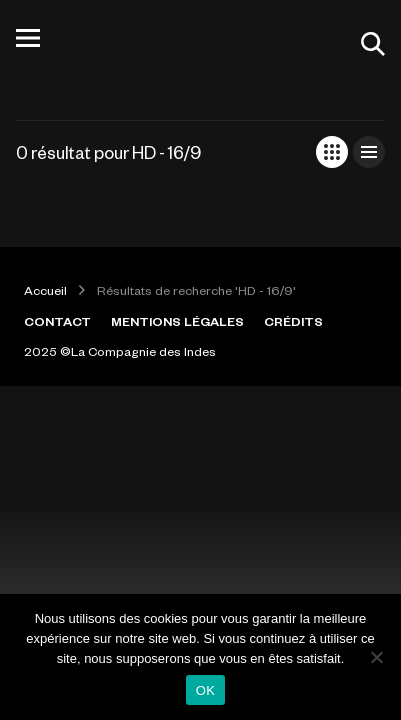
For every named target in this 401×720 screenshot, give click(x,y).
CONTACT (57, 321)
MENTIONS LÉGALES (177, 321)
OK (205, 690)
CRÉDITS (293, 321)
